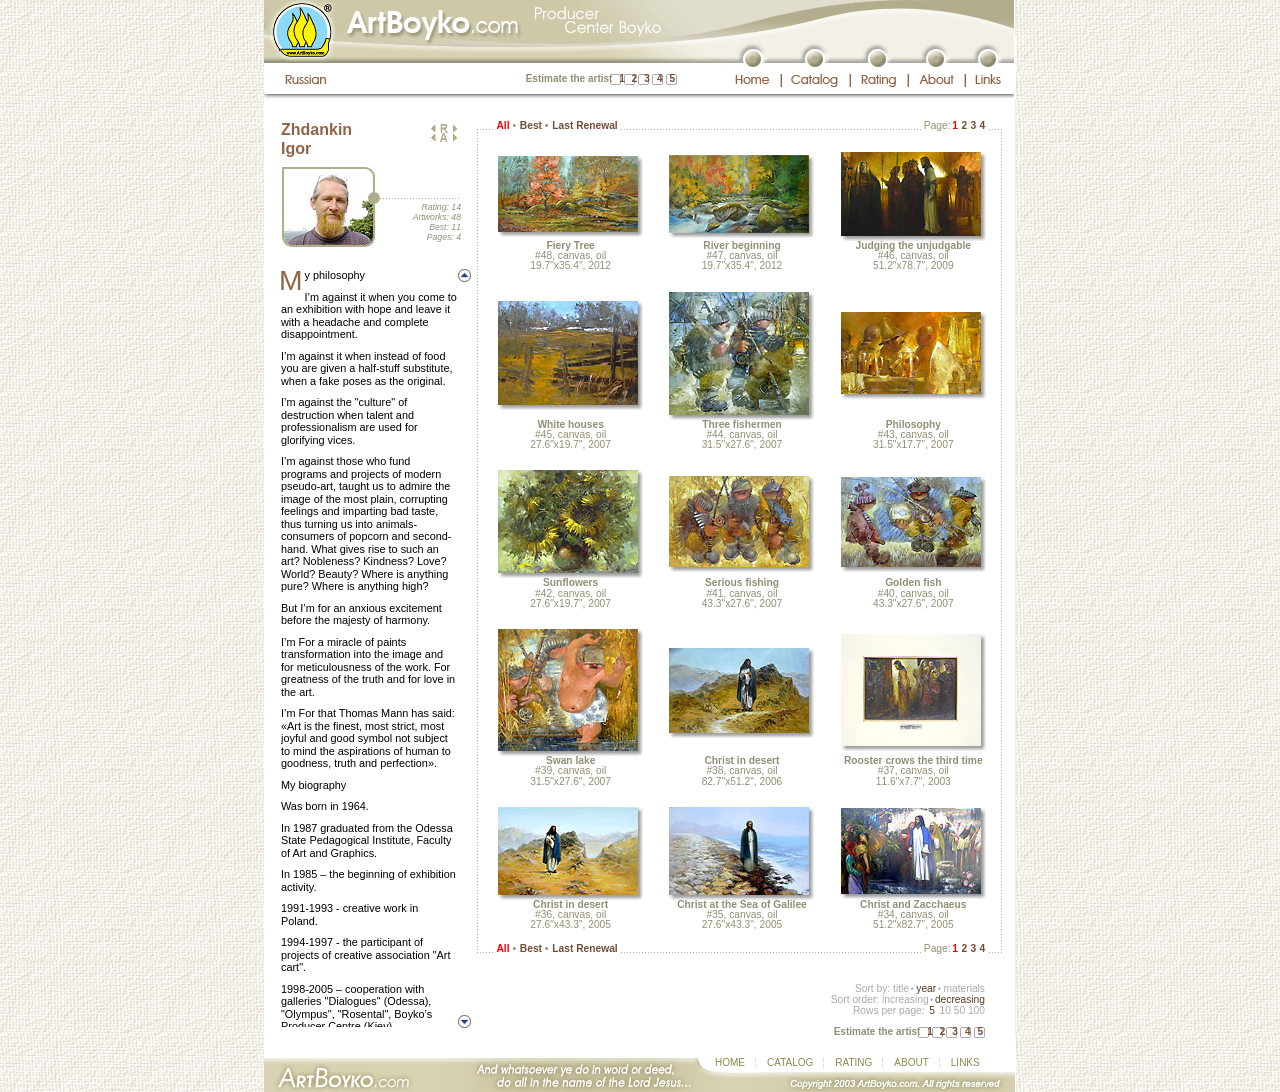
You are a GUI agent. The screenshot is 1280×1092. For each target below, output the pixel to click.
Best (531, 125)
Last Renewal (584, 125)
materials (964, 988)
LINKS (965, 1062)
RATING (853, 1062)
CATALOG (790, 1062)
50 (959, 1010)
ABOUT (911, 1062)
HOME (730, 1062)
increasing (905, 999)
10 (944, 1010)
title (901, 988)
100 (976, 1010)
